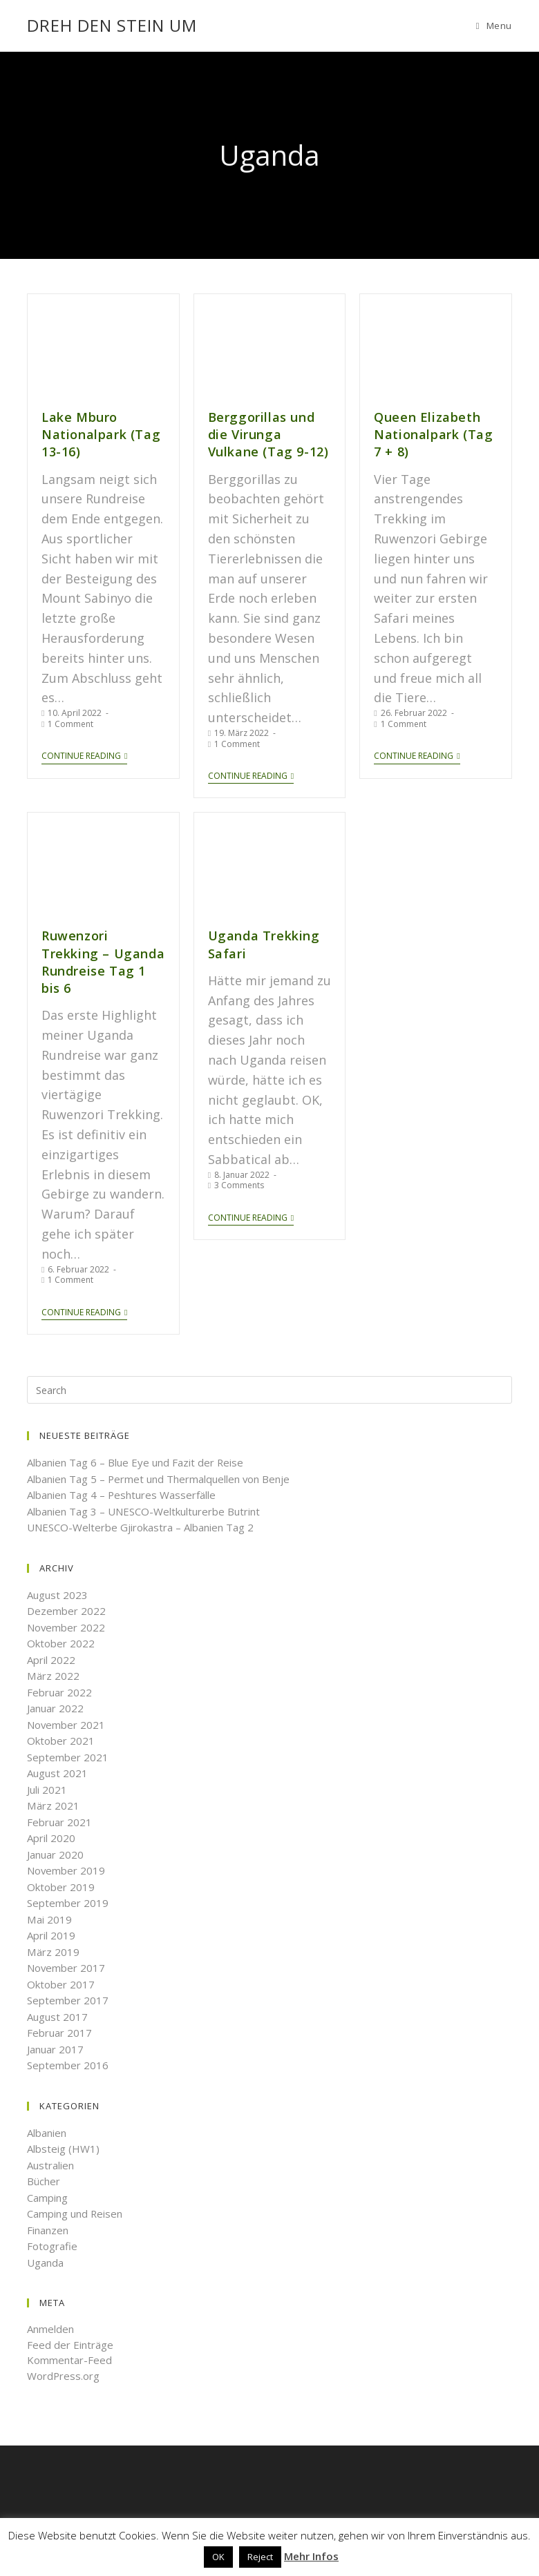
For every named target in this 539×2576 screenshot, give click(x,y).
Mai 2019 (49, 1919)
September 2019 (67, 1903)
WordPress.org (63, 2375)
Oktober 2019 (61, 1886)
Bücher (43, 2181)
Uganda (45, 2262)
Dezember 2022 (66, 1611)
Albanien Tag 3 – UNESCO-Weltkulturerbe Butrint (143, 1511)
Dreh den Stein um (112, 25)
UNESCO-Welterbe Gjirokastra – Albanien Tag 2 (140, 1527)
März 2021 (53, 1805)
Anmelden (50, 2329)
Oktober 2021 (61, 1740)
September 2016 (67, 2065)
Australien (50, 2164)
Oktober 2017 (61, 1984)
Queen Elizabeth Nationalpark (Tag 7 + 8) (433, 434)
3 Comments (239, 1185)
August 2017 (57, 2016)
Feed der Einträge (70, 2344)
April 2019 (51, 1935)
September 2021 (67, 1756)
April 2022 (51, 1659)
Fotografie (52, 2246)
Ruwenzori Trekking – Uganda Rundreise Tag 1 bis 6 (102, 961)
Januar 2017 (55, 2048)
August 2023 (57, 1594)
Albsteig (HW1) (63, 2149)
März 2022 (53, 1676)
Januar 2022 (55, 1708)
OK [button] (218, 2556)
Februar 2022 (59, 1691)
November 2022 (66, 1627)
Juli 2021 (47, 1789)
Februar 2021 (59, 1821)
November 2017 (66, 1968)
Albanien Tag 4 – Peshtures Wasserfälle (121, 1495)
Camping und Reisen (75, 2213)
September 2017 (67, 2000)
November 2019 (66, 1870)
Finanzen (47, 2229)
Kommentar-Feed (69, 2360)
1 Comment (70, 723)
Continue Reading (84, 756)
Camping (47, 2197)
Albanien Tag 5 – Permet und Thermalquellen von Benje (159, 1478)
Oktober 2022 (61, 1643)
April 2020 (51, 1838)
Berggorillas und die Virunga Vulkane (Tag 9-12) (268, 434)
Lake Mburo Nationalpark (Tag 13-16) (100, 434)
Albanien (46, 2132)
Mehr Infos (311, 2556)
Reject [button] (260, 2556)
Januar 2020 (55, 1854)
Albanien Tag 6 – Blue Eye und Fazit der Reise (135, 1462)
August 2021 (57, 1773)
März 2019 (53, 1951)
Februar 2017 (59, 2033)
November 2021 (66, 1724)
